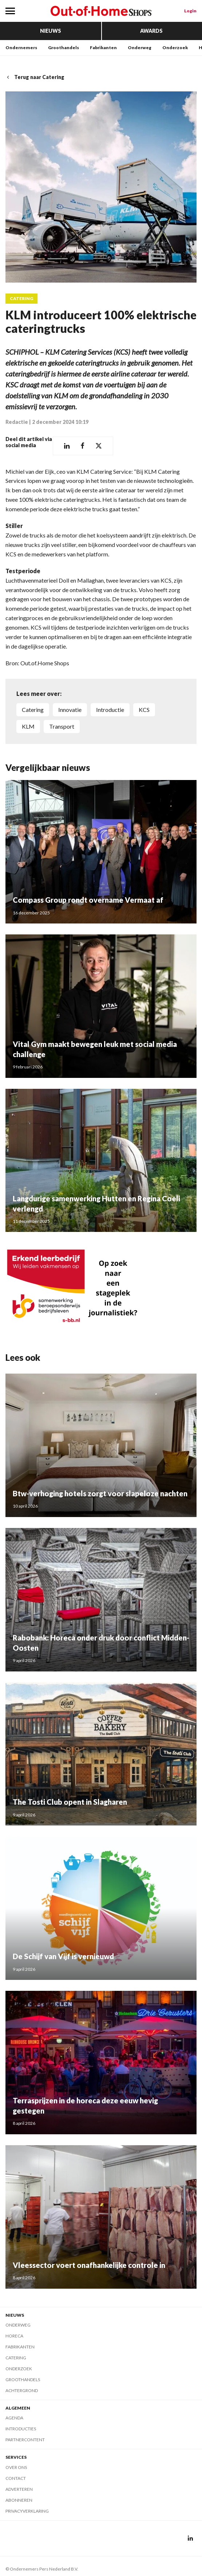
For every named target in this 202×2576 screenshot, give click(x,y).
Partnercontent (25, 2439)
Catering (21, 298)
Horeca (14, 2336)
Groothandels (63, 47)
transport (61, 726)
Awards (151, 31)
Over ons (16, 2467)
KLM (28, 726)
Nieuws (50, 31)
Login (190, 10)
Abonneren (18, 2500)
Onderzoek (175, 47)
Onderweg (139, 47)
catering (33, 709)
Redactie (16, 422)
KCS (144, 709)
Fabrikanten (103, 47)
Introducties (20, 2428)
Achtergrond (21, 2390)
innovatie (70, 709)
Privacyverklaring (27, 2511)
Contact (15, 2478)
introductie (110, 709)
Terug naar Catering (34, 77)
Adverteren (19, 2489)
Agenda (14, 2418)
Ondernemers (21, 47)
